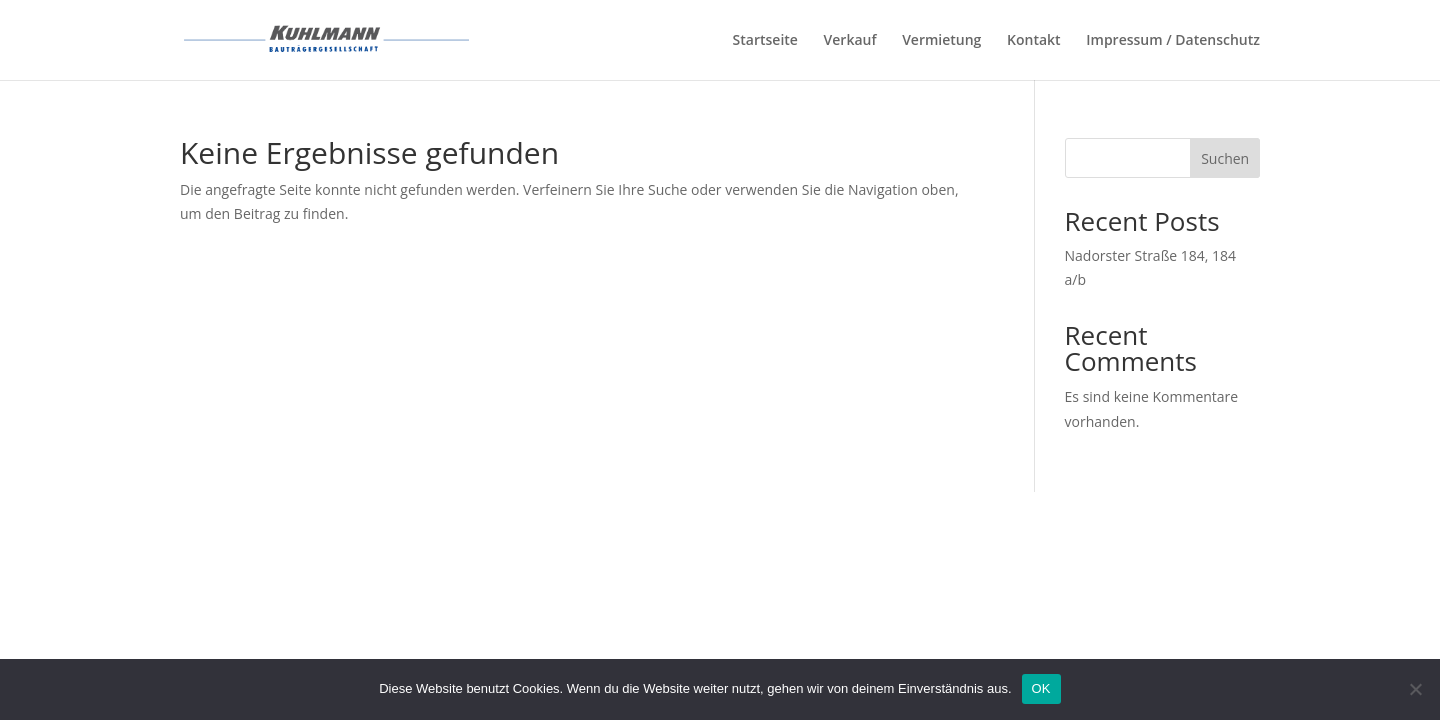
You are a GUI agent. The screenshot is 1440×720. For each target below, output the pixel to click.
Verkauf (850, 41)
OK (1041, 688)
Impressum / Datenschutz (1173, 41)
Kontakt (1034, 41)
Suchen (1225, 158)
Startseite (765, 41)
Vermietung (941, 41)
